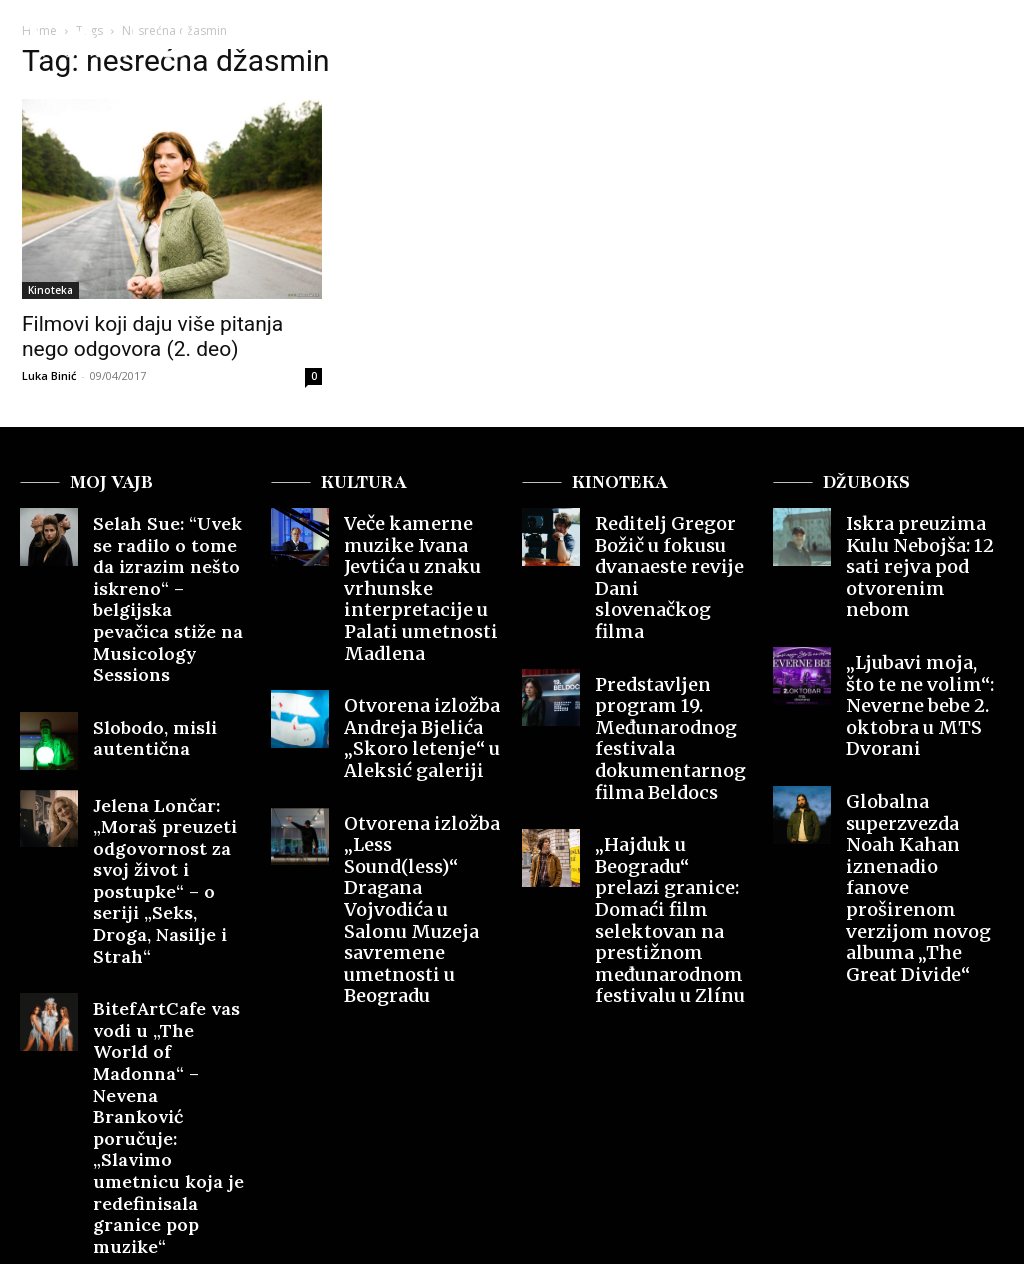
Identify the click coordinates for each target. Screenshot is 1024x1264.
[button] (966, 44)
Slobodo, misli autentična (141, 661)
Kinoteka (50, 290)
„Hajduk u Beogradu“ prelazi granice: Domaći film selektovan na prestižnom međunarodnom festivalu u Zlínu (671, 784)
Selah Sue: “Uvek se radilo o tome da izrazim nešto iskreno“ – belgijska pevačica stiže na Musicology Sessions (170, 563)
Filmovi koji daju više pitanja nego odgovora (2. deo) (152, 336)
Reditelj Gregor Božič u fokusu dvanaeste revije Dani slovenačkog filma (669, 546)
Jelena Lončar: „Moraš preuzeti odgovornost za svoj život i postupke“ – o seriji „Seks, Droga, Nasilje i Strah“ (170, 773)
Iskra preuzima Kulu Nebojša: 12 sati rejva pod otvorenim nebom (918, 546)
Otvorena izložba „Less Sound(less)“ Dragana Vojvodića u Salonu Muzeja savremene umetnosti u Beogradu (422, 776)
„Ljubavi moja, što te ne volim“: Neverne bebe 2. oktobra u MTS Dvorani (924, 644)
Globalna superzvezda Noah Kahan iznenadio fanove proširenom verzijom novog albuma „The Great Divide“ (924, 759)
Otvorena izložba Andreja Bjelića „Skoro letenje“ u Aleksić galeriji (423, 661)
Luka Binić (49, 375)
